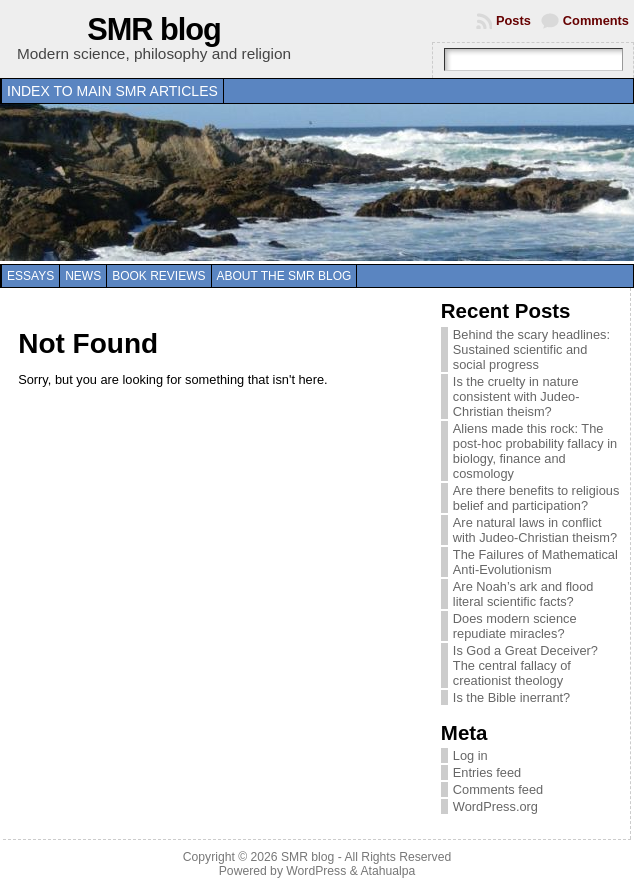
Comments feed (498, 789)
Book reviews (158, 276)
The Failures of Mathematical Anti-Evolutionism (535, 562)
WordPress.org (495, 806)
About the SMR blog (284, 276)
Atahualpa (387, 871)
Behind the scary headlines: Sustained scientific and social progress (531, 349)
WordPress (316, 871)
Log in (470, 755)
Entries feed (487, 772)
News (83, 276)
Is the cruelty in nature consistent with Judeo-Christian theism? (516, 396)
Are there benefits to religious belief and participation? (536, 498)
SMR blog (154, 29)
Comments (596, 20)
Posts (513, 20)
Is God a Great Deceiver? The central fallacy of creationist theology (525, 665)
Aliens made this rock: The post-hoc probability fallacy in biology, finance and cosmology (535, 451)
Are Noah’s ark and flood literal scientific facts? (523, 594)
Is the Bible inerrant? (511, 697)
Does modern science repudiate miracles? (515, 626)
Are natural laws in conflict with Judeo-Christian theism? (535, 530)
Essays (30, 276)
